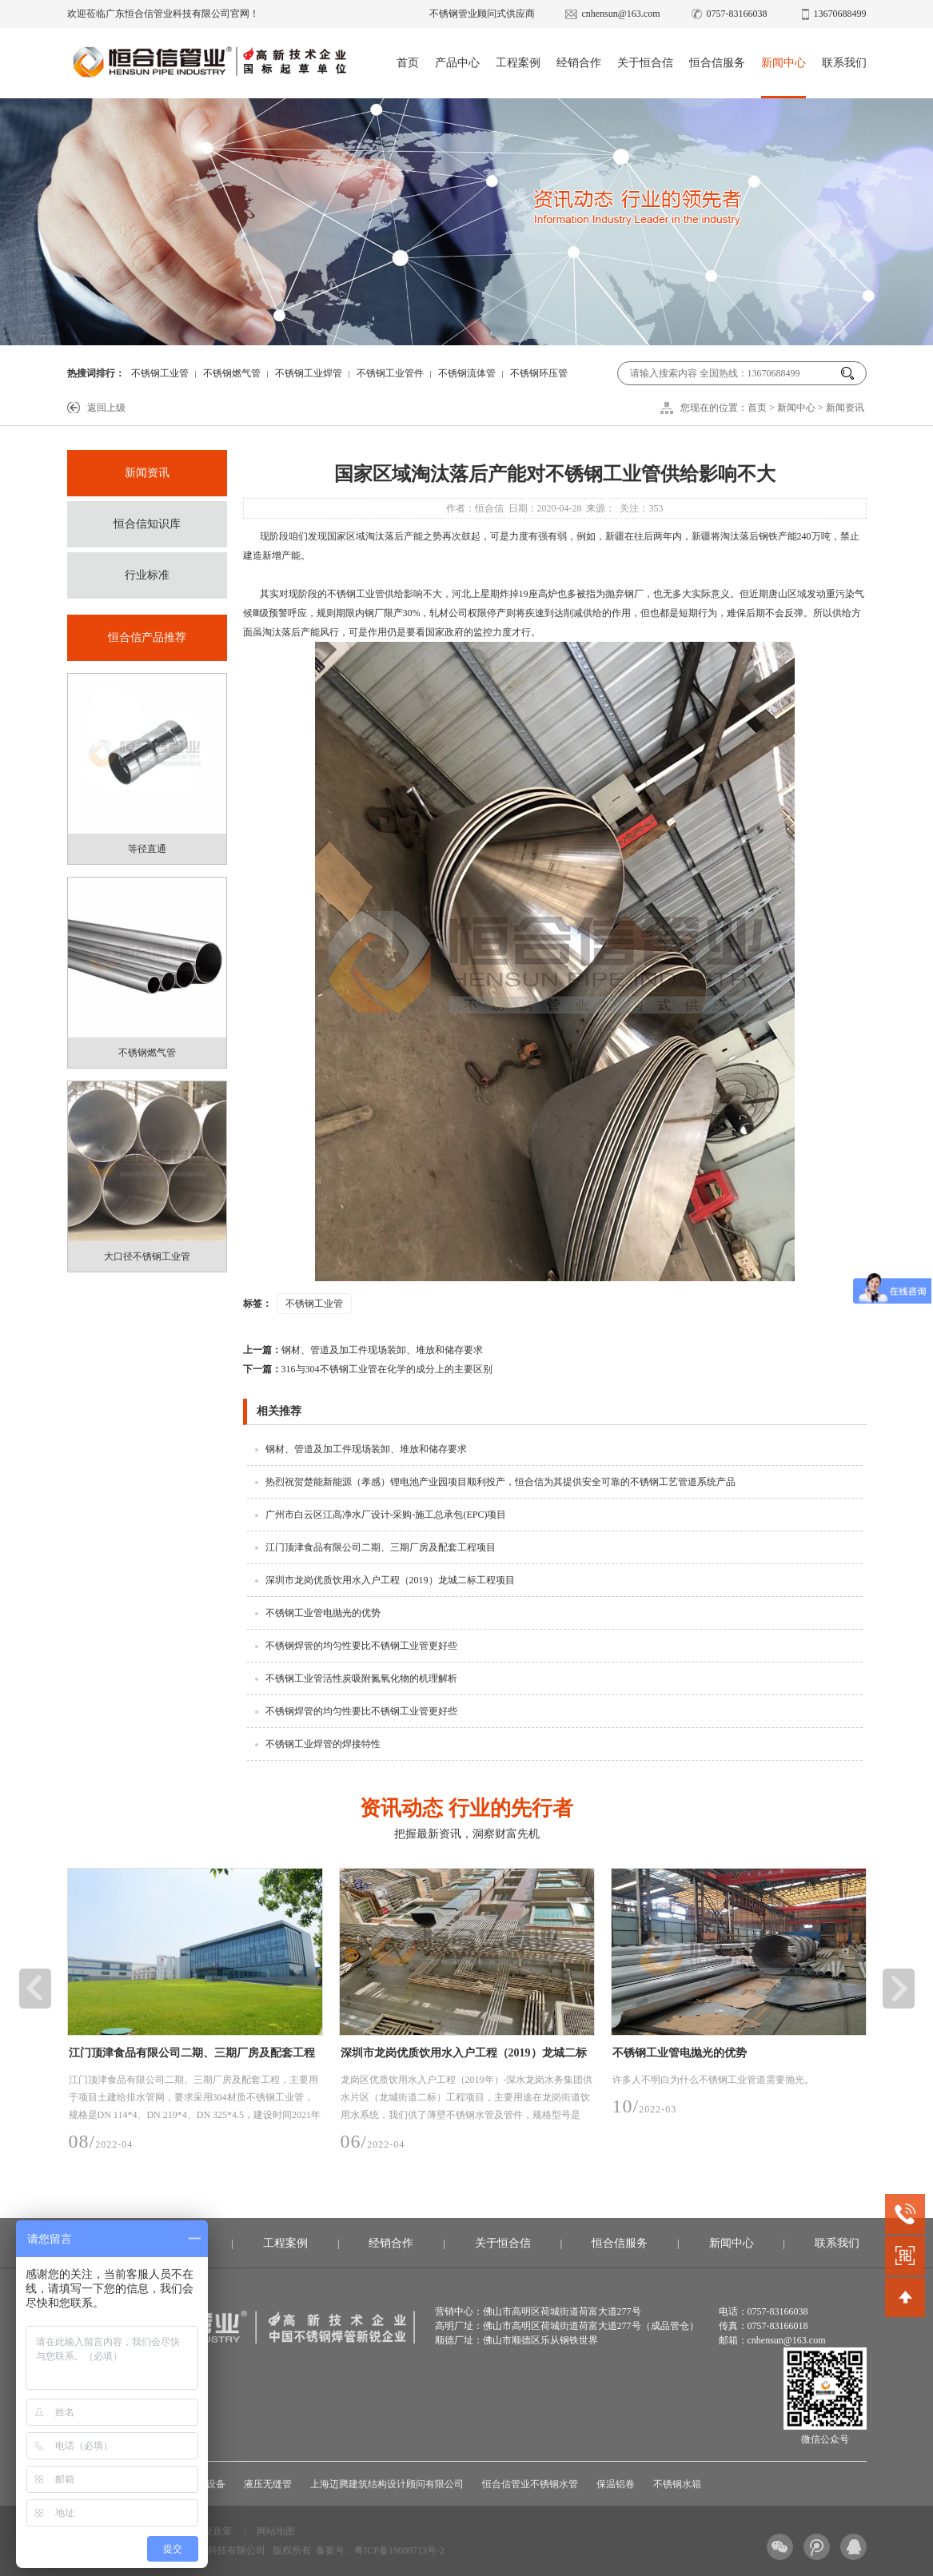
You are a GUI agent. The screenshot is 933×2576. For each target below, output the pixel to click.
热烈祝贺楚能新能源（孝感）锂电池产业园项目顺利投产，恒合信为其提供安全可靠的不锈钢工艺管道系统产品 (500, 1481)
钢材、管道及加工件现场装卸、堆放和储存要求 (363, 1350)
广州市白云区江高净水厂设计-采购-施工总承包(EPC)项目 (386, 1514)
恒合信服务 (717, 63)
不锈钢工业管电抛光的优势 (323, 1612)
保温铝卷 (615, 2484)
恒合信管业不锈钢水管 (530, 2484)
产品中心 (457, 63)
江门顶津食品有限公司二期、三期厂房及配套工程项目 (380, 1547)
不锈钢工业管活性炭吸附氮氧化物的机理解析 (361, 1678)
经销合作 (578, 63)
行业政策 (212, 2531)
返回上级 (106, 407)
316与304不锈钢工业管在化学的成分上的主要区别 (367, 1369)
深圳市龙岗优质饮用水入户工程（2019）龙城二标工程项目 (390, 1580)
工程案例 (518, 63)
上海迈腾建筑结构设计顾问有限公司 (387, 2484)
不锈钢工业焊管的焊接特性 (323, 1744)
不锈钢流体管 (467, 373)
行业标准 (147, 575)
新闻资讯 (845, 407)
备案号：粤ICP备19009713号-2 (380, 2550)
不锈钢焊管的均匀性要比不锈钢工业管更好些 (361, 1645)
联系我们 (844, 63)
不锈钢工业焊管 (308, 373)
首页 (408, 63)
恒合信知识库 (147, 524)
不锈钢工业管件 (390, 373)
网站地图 (276, 2531)
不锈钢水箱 (677, 2484)
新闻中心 (783, 63)
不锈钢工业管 (160, 373)
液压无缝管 (268, 2484)
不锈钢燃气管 (232, 373)
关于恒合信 (645, 63)
